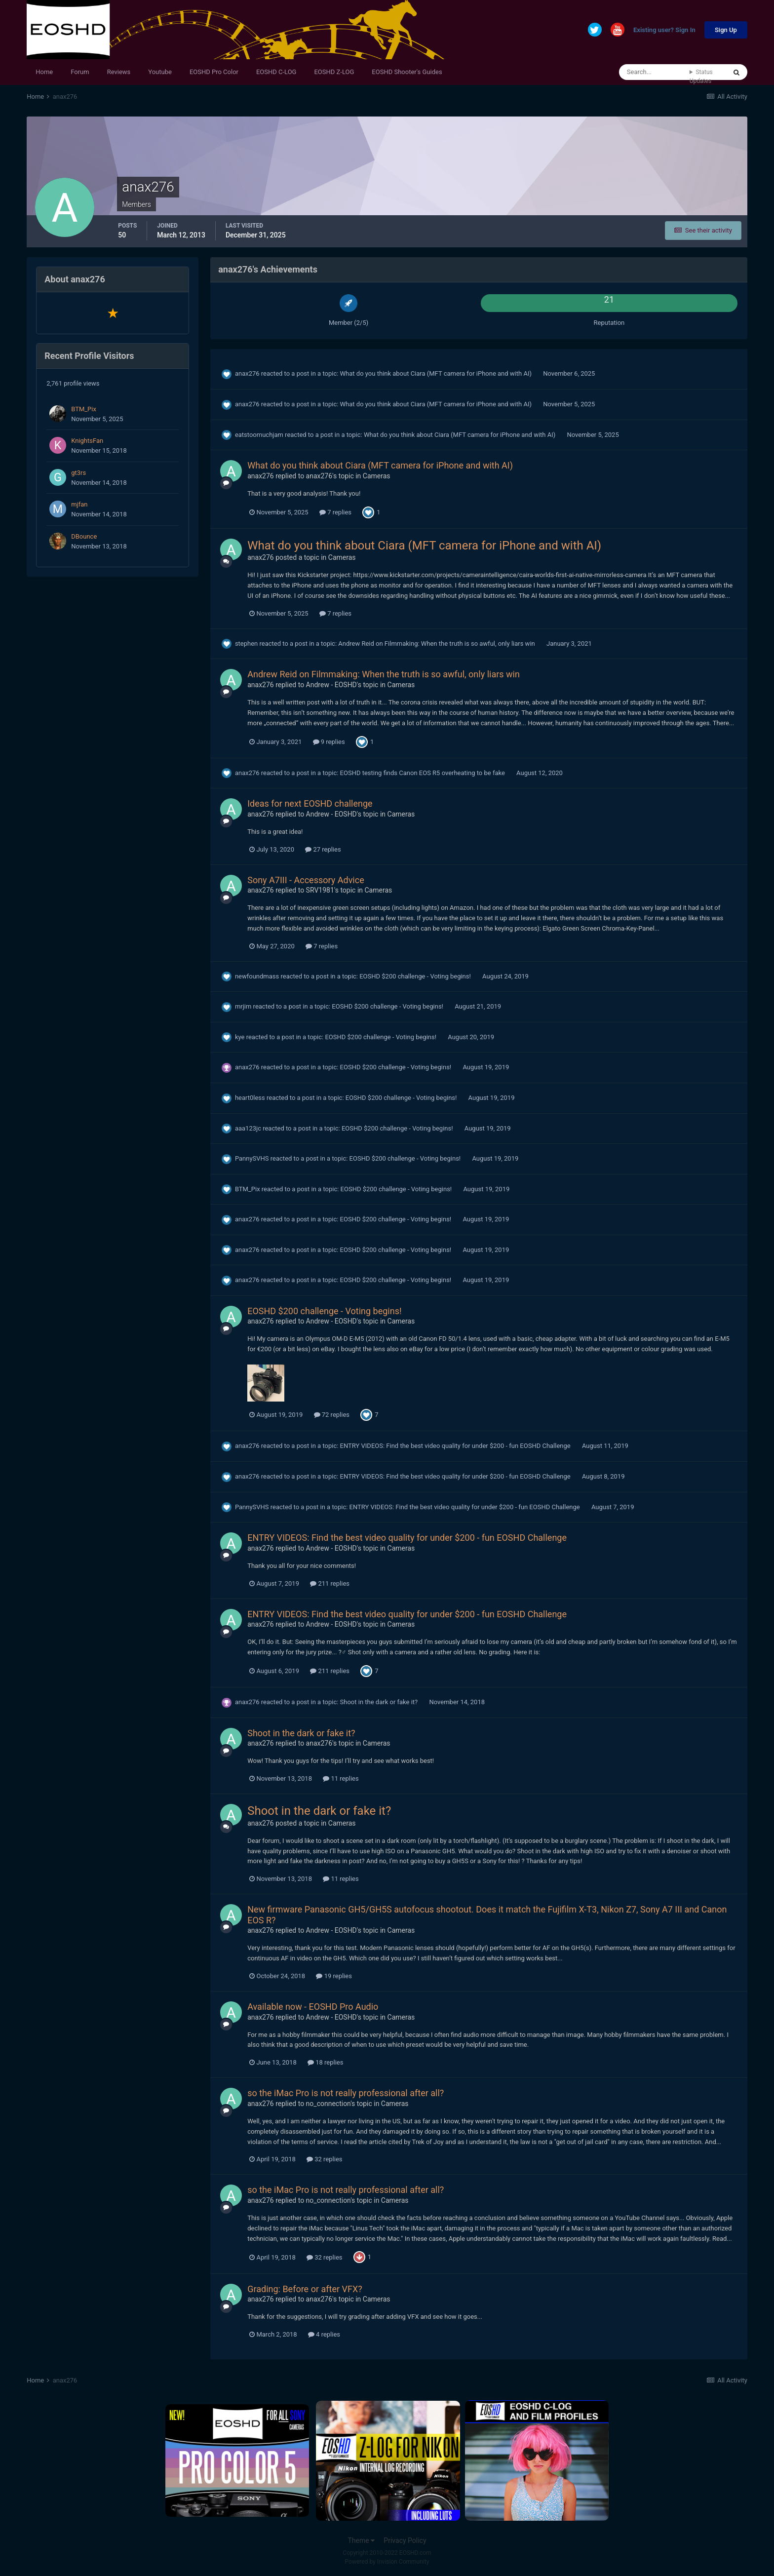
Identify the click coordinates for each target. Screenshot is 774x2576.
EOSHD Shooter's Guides (407, 72)
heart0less (250, 1097)
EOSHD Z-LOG (334, 72)
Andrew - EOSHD (331, 685)
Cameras (376, 476)
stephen (246, 643)
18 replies (325, 2062)
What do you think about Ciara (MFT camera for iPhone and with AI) (437, 373)
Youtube (160, 72)
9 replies (329, 741)
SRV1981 (320, 890)
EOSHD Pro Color (214, 72)
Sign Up (726, 30)
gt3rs (78, 472)
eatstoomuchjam (259, 434)
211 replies (329, 1583)
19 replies (333, 1976)
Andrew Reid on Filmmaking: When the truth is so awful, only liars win (437, 643)
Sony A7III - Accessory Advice (305, 880)
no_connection (328, 2104)
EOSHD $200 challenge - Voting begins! (415, 976)
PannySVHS (252, 1158)
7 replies (335, 512)
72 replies (331, 1414)
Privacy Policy (405, 2540)
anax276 (247, 373)
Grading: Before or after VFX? (304, 2289)
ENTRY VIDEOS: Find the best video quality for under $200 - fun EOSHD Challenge (456, 1445)
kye (240, 1037)
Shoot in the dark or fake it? (380, 1702)
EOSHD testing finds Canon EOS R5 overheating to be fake (423, 773)
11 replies (340, 1778)
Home (44, 72)
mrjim (243, 1006)
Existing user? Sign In (664, 30)
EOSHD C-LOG (276, 72)
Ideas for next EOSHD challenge (309, 803)
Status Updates (701, 76)
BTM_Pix (83, 409)
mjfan (79, 504)
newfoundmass (257, 976)
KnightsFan (87, 440)
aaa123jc (248, 1128)
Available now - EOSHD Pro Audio (312, 2006)
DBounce (84, 536)
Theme (361, 2540)
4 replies (324, 2334)
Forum (80, 72)
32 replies (324, 2159)
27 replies (323, 849)
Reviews (119, 72)
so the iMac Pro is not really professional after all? (345, 2093)
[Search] (654, 72)
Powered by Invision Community (387, 2561)
